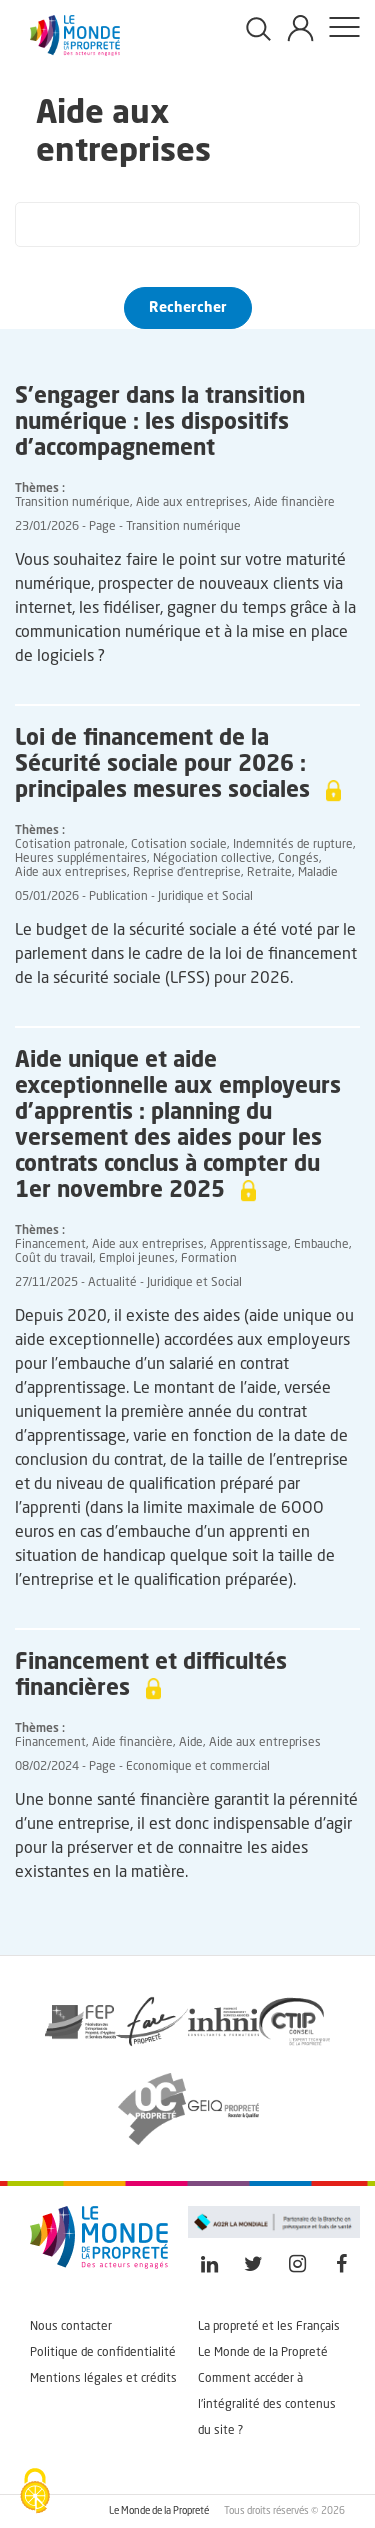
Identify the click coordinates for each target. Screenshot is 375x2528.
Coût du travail (54, 1259)
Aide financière (294, 503)
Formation (209, 1259)
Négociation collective (212, 859)
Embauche (321, 1245)
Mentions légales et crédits (103, 2379)
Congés (298, 859)
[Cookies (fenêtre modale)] (35, 2493)
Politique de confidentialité (103, 2353)
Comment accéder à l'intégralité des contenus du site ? (267, 2405)
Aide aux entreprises (192, 503)
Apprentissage (249, 1245)
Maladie (318, 873)
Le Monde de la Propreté (263, 2353)
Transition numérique (72, 503)
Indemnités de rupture (293, 845)
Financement (50, 1245)
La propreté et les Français (269, 2327)
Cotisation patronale (70, 845)
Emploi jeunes (137, 1259)
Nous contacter (71, 2327)
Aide (191, 1743)
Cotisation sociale (179, 845)
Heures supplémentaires (81, 859)
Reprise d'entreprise (187, 873)
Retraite (269, 873)
